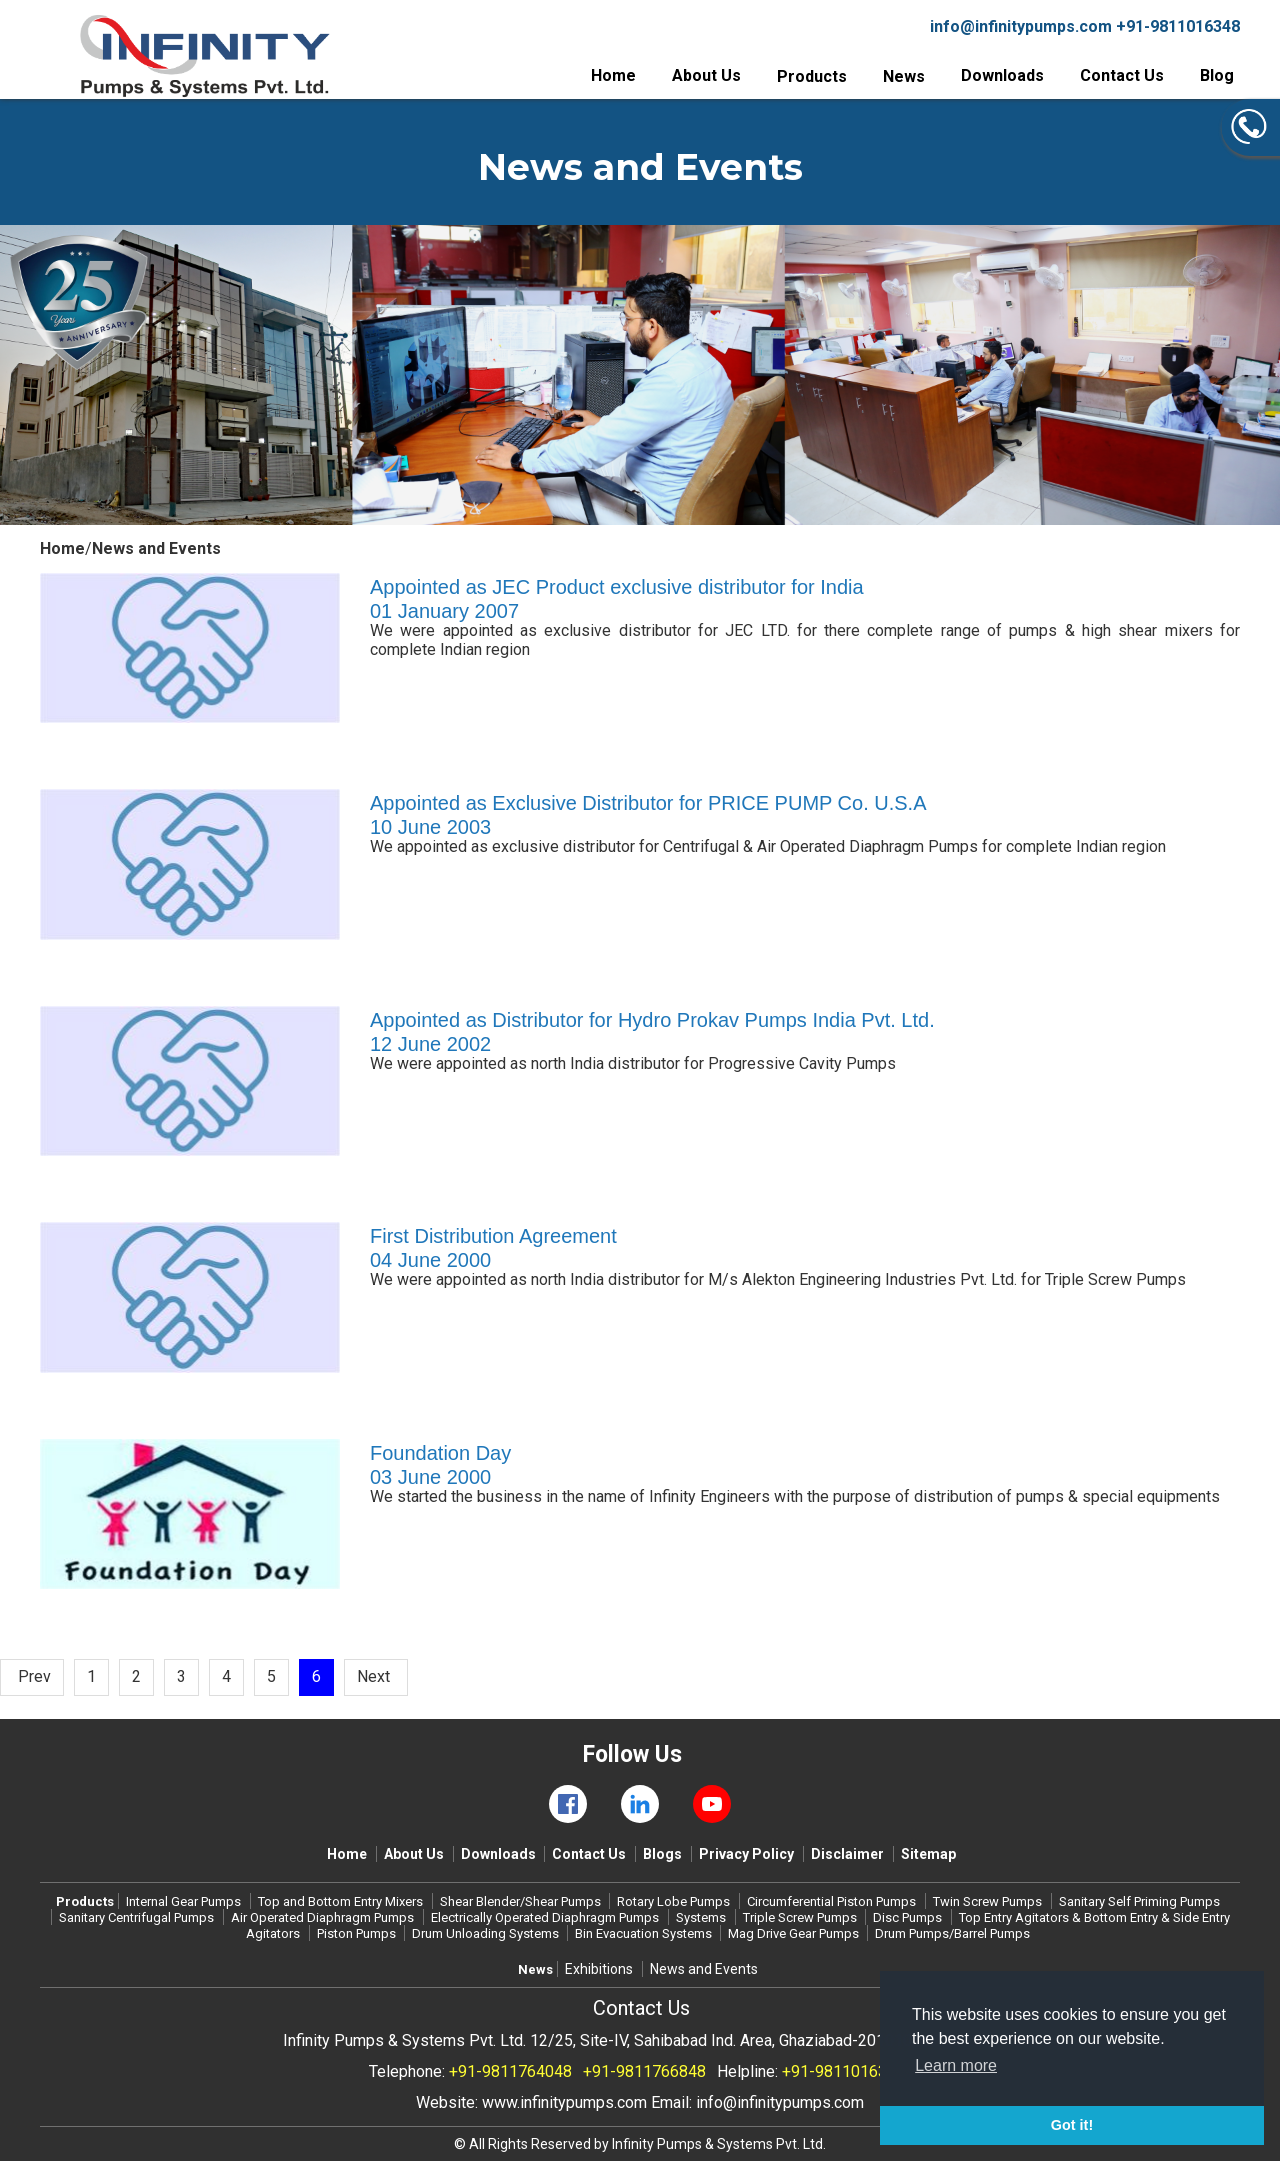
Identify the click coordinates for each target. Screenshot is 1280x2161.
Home (613, 75)
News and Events (704, 1969)
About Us (706, 75)
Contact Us (1122, 75)
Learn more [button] (956, 2065)
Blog (1217, 75)
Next (373, 1676)
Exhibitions (599, 1969)
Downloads (1002, 75)
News (904, 76)
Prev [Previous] (34, 1676)
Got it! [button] (1072, 2125)
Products (812, 76)
